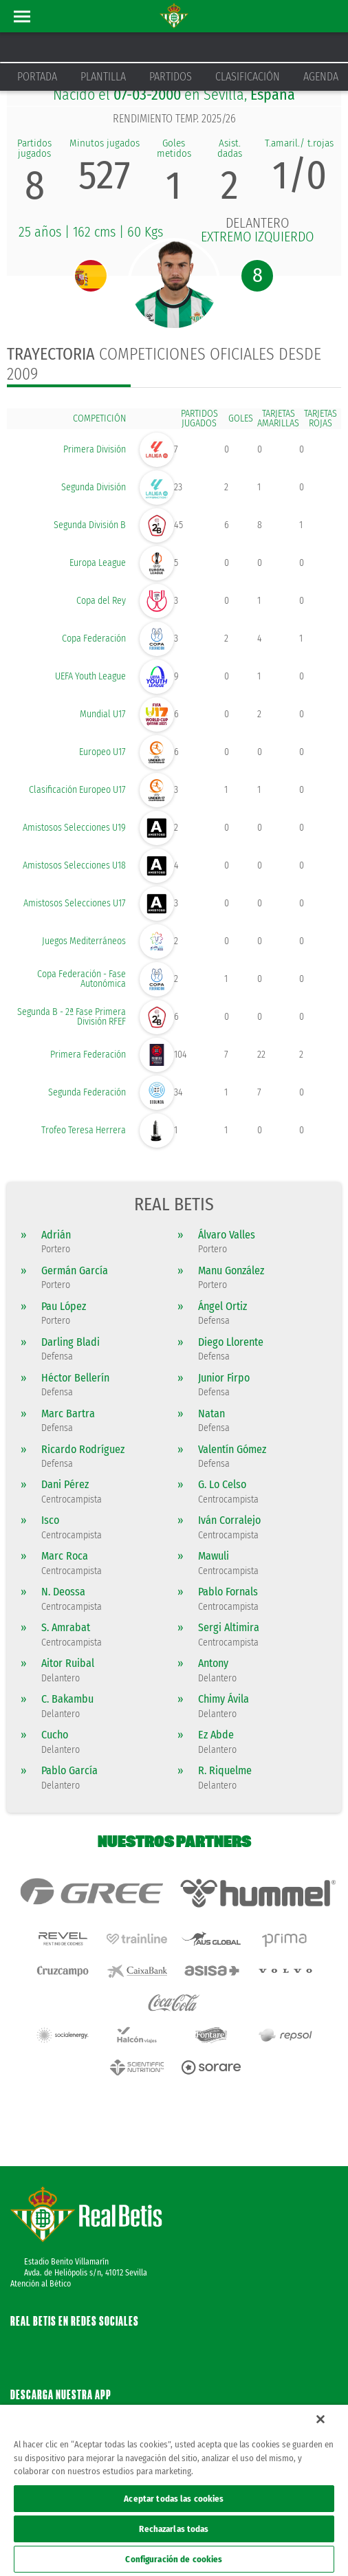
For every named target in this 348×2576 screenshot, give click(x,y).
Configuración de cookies (173, 2559)
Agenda (320, 76)
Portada (37, 76)
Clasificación (247, 76)
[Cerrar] (320, 2419)
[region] (174, 2490)
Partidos (170, 76)
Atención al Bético (40, 2243)
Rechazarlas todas (173, 2529)
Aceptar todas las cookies (174, 2498)
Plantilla (103, 76)
